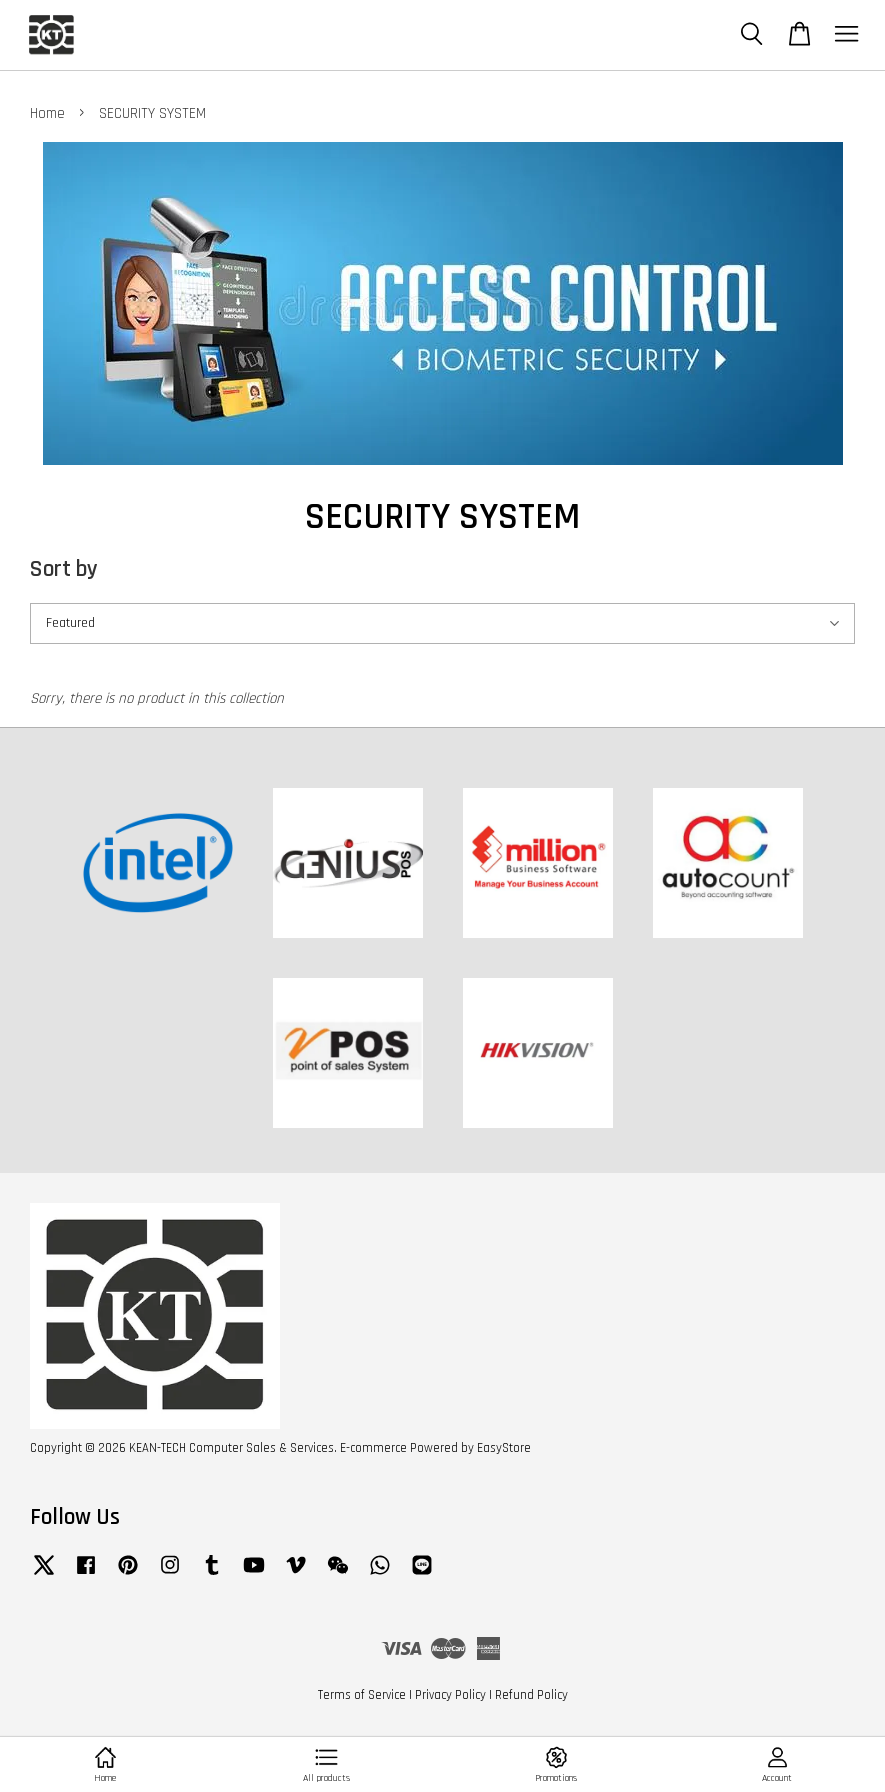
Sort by (64, 569)
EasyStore (504, 1448)
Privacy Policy (450, 1695)
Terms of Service (362, 1695)
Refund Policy (531, 1695)
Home (47, 113)
